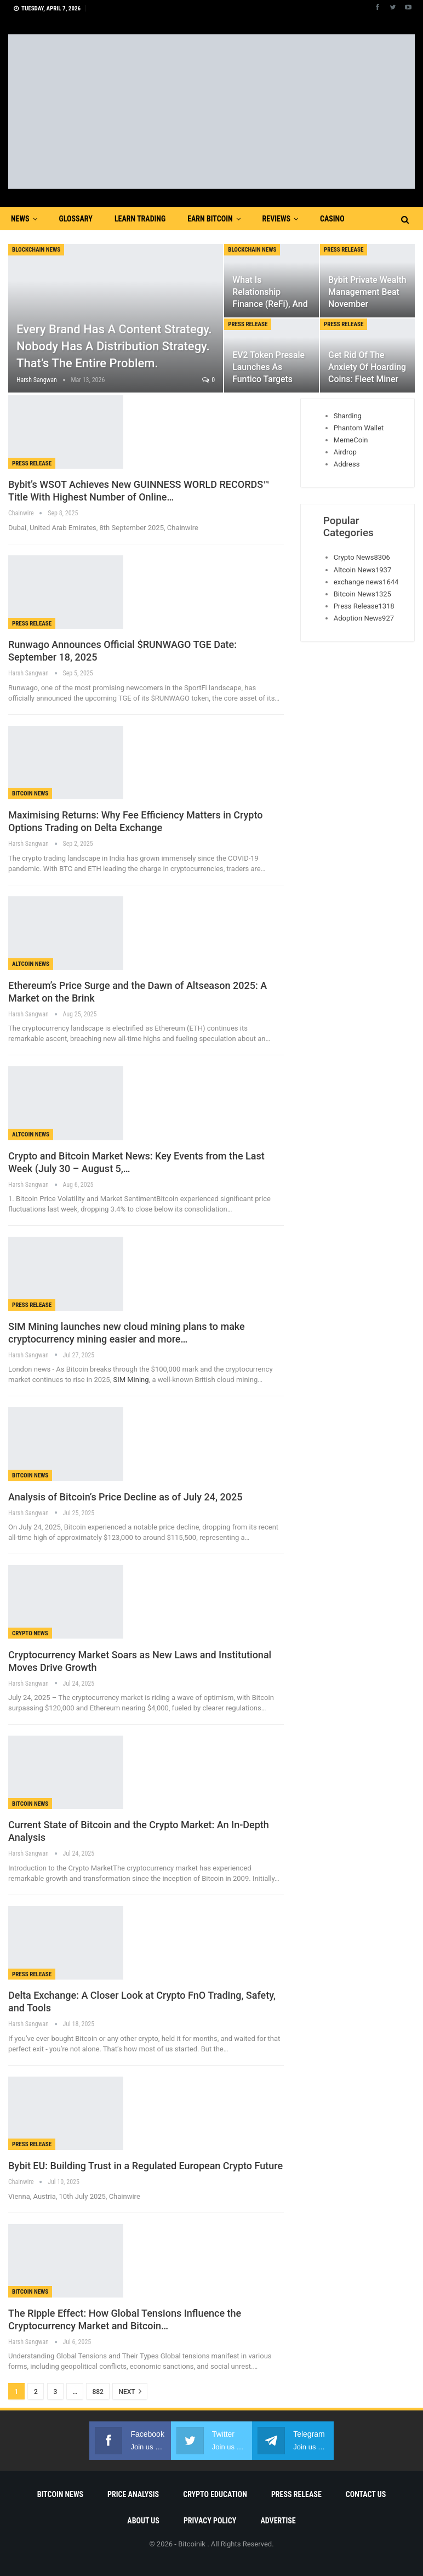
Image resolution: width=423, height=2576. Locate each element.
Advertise (277, 2520)
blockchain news (36, 249)
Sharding (348, 416)
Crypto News (30, 1633)
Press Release (343, 249)
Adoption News (364, 618)
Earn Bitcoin (209, 218)
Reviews (276, 218)
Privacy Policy (210, 2520)
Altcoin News (30, 964)
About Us (143, 2520)
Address (347, 464)
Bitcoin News (30, 793)
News (20, 218)
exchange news (366, 582)
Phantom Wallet (359, 428)
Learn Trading (140, 218)
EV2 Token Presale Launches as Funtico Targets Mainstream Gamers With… (268, 379)
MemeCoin (351, 440)
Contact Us (366, 2494)
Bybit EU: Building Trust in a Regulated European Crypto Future (145, 2165)
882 (97, 2392)
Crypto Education (215, 2494)
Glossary (76, 218)
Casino (332, 218)
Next (129, 2391)
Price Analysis (133, 2494)
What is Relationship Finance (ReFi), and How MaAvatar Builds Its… (269, 304)
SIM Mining (129, 1379)
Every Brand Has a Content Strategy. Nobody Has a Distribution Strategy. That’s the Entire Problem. (114, 346)
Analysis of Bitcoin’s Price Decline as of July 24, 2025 (125, 1497)
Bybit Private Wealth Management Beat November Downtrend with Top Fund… (367, 304)
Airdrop (345, 452)
